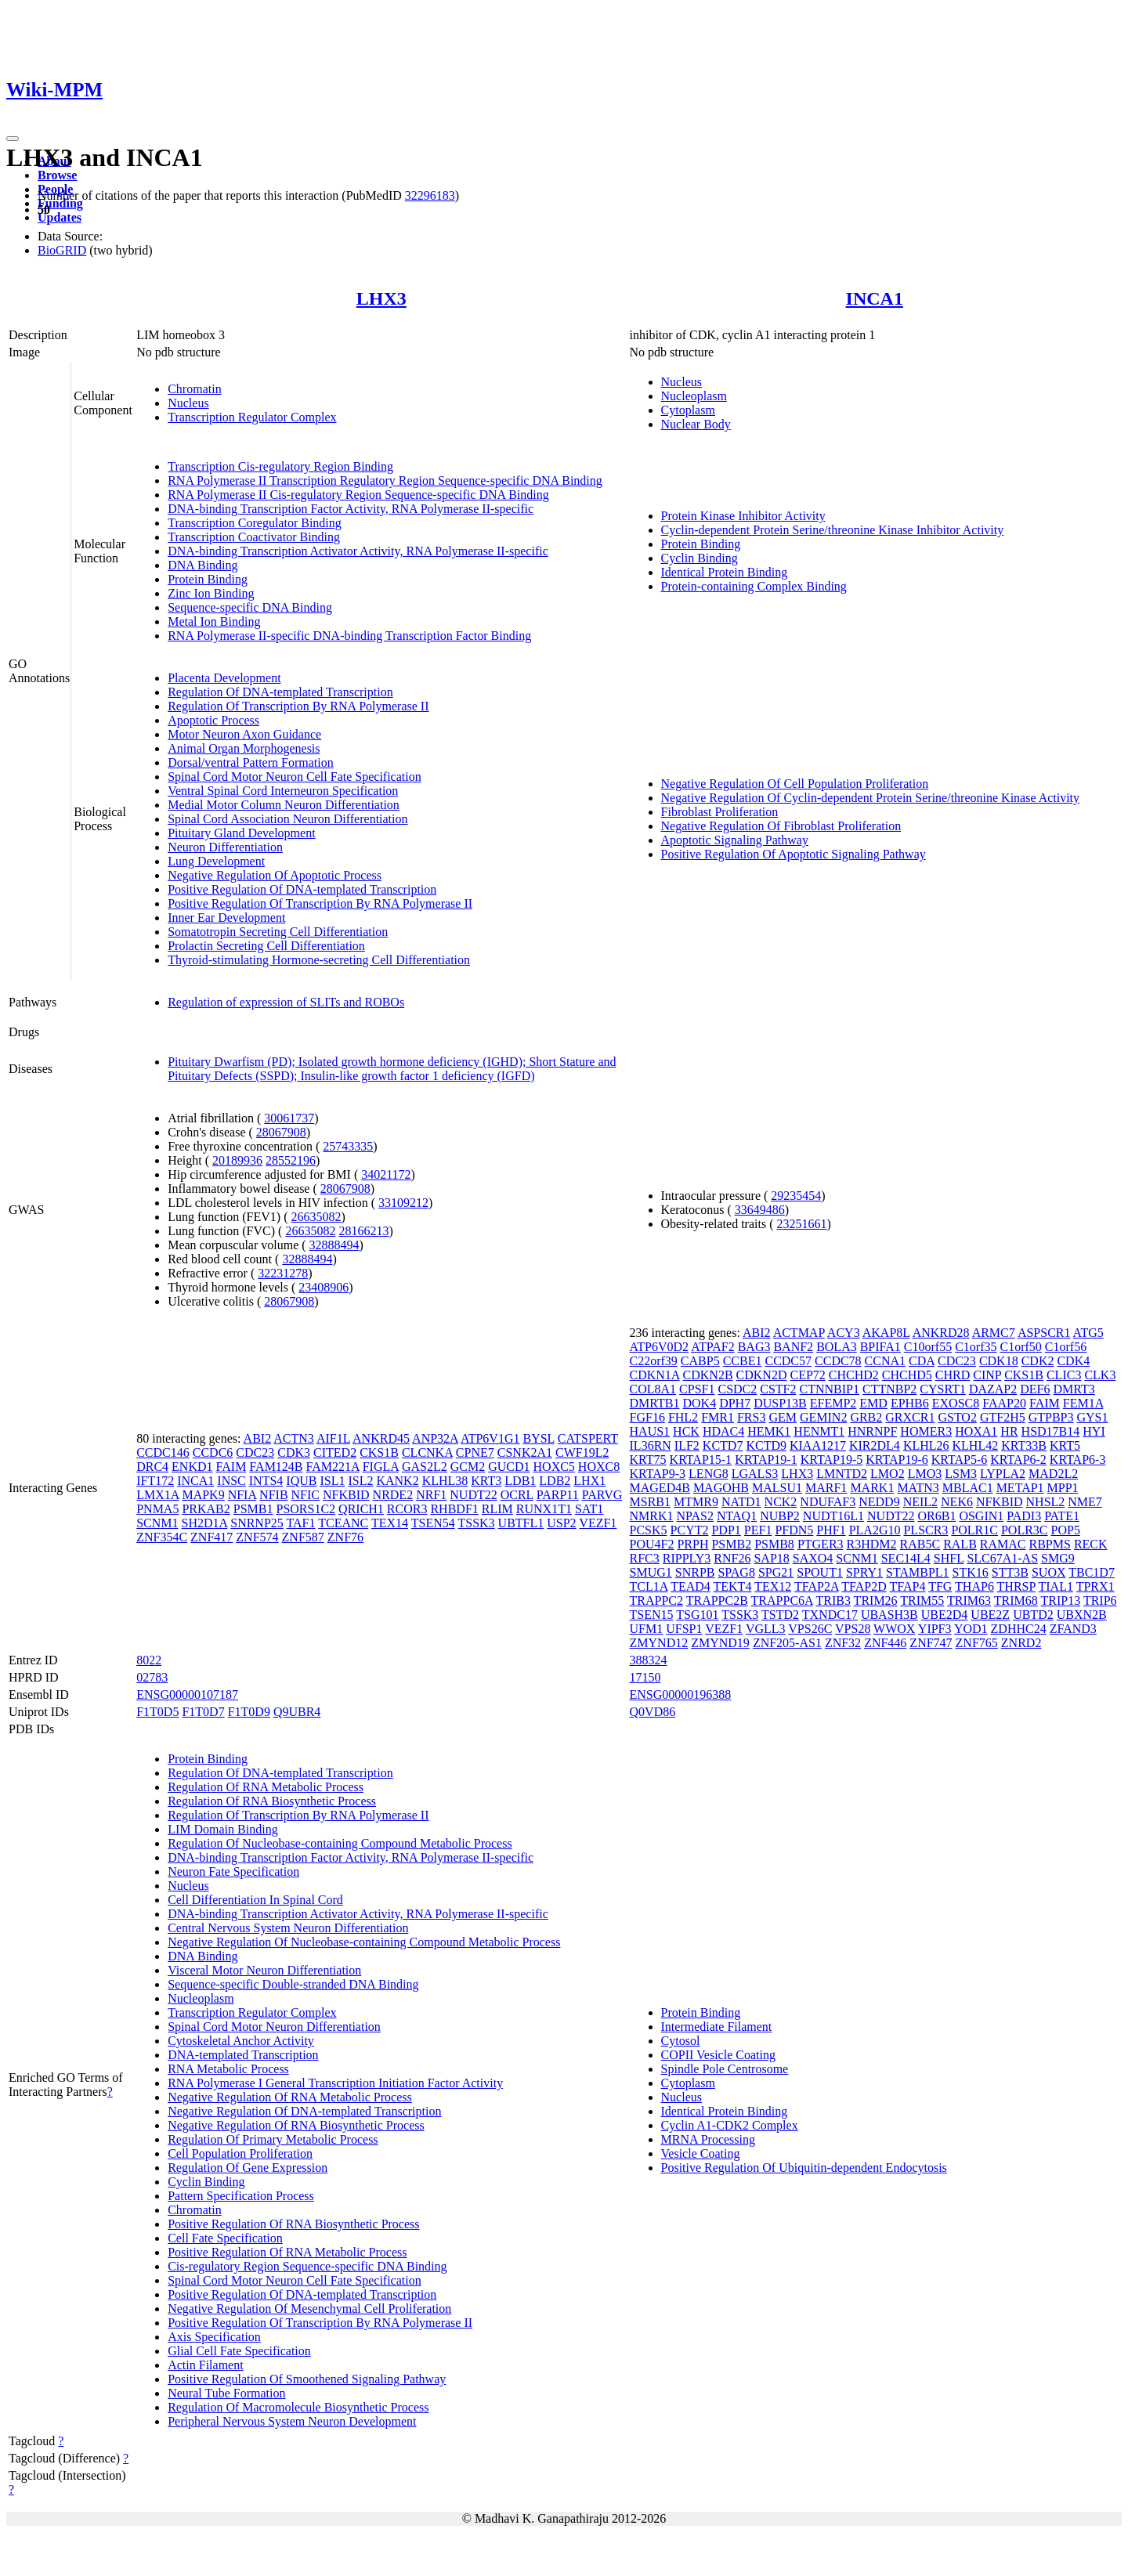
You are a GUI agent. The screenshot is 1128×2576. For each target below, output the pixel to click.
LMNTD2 (841, 1473)
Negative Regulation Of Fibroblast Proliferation (781, 826)
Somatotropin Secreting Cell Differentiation (278, 931)
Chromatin (194, 389)
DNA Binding (202, 565)
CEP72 (807, 1375)
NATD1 (741, 1501)
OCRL (517, 1494)
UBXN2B (1082, 1614)
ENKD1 (192, 1466)
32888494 (334, 1245)
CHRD (952, 1375)
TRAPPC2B (717, 1600)
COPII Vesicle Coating (718, 2054)
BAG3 (754, 1346)
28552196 (291, 1160)
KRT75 (648, 1459)
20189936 (237, 1160)
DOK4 (699, 1403)
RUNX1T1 (544, 1509)
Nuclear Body (696, 424)
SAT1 (589, 1509)
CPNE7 (475, 1452)
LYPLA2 (1002, 1473)
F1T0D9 (249, 1711)
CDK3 (293, 1452)
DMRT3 (1074, 1389)
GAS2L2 (424, 1466)
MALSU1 (777, 1487)
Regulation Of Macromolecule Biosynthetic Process (298, 2407)
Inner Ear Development (226, 917)
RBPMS (1050, 1544)
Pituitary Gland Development (241, 833)
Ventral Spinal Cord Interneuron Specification (283, 790)
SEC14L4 (906, 1558)
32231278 (283, 1273)
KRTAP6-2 (1018, 1459)
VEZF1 (597, 1523)
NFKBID (346, 1494)
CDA (922, 1360)
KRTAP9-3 (658, 1473)
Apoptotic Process (213, 720)
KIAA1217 (818, 1445)
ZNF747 (930, 1642)
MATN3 (917, 1487)
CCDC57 (788, 1360)
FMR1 (717, 1417)
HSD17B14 (1050, 1431)
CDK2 (1037, 1360)
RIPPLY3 (687, 1558)
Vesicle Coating (700, 2153)
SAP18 (771, 1558)
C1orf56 (1065, 1346)
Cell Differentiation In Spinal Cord (255, 1899)
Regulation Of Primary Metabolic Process (273, 2139)
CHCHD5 (907, 1375)
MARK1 (872, 1487)
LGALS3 (755, 1473)
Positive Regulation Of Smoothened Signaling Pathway (307, 2379)
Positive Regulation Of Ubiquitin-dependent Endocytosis (804, 2167)
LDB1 (520, 1480)
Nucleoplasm (694, 396)
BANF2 (793, 1346)
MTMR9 (696, 1501)
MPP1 (1063, 1487)
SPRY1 (864, 1572)
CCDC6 (213, 1452)
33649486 (760, 1209)
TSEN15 (652, 1614)
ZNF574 (257, 1537)
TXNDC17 (830, 1614)
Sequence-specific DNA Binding (250, 607)
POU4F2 (652, 1544)
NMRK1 (652, 1516)
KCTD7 (723, 1445)
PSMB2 (731, 1544)
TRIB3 (832, 1600)
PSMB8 (774, 1544)
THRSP (1016, 1586)
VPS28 (852, 1628)
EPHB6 (910, 1403)
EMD (873, 1403)
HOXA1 (976, 1431)
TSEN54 (433, 1523)
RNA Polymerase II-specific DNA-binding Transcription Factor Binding (349, 635)
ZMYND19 (720, 1642)
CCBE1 (742, 1360)
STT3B (1010, 1572)
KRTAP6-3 (1078, 1459)
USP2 (561, 1523)
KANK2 (397, 1480)
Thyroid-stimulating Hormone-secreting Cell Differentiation (319, 959)
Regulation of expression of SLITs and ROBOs (286, 1002)
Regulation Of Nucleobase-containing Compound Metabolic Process (340, 1843)
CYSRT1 (943, 1389)
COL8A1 (653, 1389)
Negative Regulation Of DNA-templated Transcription (304, 2111)
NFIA (242, 1494)
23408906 (323, 1287)
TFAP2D (864, 1586)
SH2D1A (205, 1523)
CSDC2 (737, 1389)
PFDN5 (794, 1530)
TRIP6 (1100, 1600)
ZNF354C (161, 1537)
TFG (940, 1586)
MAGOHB (721, 1487)
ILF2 (687, 1445)
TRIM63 (969, 1600)
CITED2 (334, 1452)
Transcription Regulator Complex (252, 417)
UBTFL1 (521, 1523)
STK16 (971, 1572)
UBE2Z (990, 1614)
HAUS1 (650, 1431)
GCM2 (467, 1466)
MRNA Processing (708, 2139)
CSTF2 (778, 1389)
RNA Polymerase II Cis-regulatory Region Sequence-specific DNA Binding (358, 494)
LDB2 (554, 1480)
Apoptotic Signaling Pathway (734, 840)
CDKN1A (655, 1375)
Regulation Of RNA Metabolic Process (265, 1787)
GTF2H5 (1002, 1417)
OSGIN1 (981, 1516)
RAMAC (1003, 1544)
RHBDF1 (454, 1509)
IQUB (301, 1480)
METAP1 (1020, 1487)
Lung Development (216, 861)
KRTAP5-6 (959, 1459)
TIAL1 (1056, 1586)
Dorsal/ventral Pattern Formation (251, 762)
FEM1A (1083, 1403)
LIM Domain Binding (222, 1829)
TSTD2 (780, 1614)
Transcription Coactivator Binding (254, 537)
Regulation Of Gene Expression (247, 2167)
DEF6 (1035, 1389)
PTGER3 (820, 1544)
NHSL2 (1045, 1501)
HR (1009, 1431)
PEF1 (758, 1530)
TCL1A (649, 1586)
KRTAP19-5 (832, 1459)
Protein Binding (208, 579)
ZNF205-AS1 (787, 1642)
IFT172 (155, 1480)
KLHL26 (926, 1445)
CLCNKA (427, 1452)
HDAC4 (723, 1431)
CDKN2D (761, 1375)
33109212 (403, 1202)
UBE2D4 (944, 1614)
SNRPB (695, 1572)
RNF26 (732, 1558)
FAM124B (275, 1466)
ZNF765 (977, 1642)
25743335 (348, 1146)
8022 (148, 1660)
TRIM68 (1016, 1600)
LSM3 (961, 1473)
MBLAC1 (967, 1487)
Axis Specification (214, 2336)
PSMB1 (253, 1509)
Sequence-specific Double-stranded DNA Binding (293, 1984)
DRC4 (152, 1466)
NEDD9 (879, 1501)
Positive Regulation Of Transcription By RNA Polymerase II (320, 903)
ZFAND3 (1073, 1628)
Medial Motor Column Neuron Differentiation (284, 804)
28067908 (281, 1132)
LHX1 (589, 1480)
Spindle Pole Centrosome (725, 2069)
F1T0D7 (203, 1711)
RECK (1091, 1544)
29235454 (796, 1195)
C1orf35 (975, 1346)
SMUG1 (651, 1572)
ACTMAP (799, 1332)
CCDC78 (838, 1360)
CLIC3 (1064, 1375)
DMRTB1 (655, 1403)
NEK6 (957, 1501)
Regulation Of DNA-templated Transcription (280, 692)
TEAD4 (690, 1586)
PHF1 (830, 1530)
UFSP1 (684, 1628)
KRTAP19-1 (766, 1459)
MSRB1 (650, 1501)
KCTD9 (766, 1445)
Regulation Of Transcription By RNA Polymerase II (298, 706)
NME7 (1085, 1501)
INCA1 (874, 298)
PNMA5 (157, 1509)
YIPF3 (935, 1628)
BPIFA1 (880, 1346)
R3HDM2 (872, 1544)
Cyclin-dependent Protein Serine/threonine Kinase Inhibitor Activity (832, 530)
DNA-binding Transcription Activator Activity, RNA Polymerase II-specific (358, 551)
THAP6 (974, 1586)
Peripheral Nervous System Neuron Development (292, 2421)
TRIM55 (922, 1600)
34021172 (385, 1174)
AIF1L (333, 1438)
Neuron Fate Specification (233, 1871)
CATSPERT (588, 1438)
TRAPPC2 (656, 1600)
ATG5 (1088, 1332)
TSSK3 (475, 1523)
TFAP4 (907, 1586)
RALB (960, 1544)
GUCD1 (509, 1466)
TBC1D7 (1091, 1572)
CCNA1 (885, 1360)
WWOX (894, 1628)
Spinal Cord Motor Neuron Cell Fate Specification (294, 776)
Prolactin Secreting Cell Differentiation (266, 945)
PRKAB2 (206, 1509)
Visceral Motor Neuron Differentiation (264, 1970)
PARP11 (558, 1494)
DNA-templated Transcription (243, 2054)
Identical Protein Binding (724, 572)
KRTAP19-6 (897, 1459)
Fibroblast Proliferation (720, 811)
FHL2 (683, 1417)
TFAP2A (816, 1586)
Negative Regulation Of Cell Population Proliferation (795, 783)
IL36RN (650, 1445)
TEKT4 (733, 1586)
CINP (987, 1375)
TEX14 (389, 1523)
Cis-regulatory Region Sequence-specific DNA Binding (307, 2266)
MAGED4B (660, 1487)
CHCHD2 (854, 1375)
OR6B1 (936, 1516)
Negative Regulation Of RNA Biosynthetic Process (296, 2125)
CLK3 (1099, 1375)
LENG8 (708, 1473)
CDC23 (255, 1452)
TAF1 (301, 1523)
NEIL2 (920, 1501)
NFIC (305, 1494)
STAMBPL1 (917, 1572)
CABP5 (700, 1360)
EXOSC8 (955, 1403)
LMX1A (157, 1494)
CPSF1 (696, 1389)
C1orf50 (1021, 1346)
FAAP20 (1004, 1403)
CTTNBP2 (889, 1389)
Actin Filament (205, 2365)
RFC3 (645, 1558)
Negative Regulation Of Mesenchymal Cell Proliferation (309, 2308)
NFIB (273, 1494)
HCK (686, 1431)
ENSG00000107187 (187, 1694)
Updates (59, 217)
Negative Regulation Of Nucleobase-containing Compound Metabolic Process (364, 1942)
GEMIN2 (823, 1417)
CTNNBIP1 (829, 1389)
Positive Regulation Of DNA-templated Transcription (302, 889)
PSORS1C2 (305, 1509)
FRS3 (751, 1417)
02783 (152, 1677)
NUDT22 (473, 1494)
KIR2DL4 (874, 1445)
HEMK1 (768, 1431)
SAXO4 (813, 1558)
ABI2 (258, 1438)
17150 (645, 1677)
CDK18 (998, 1360)
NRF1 (431, 1494)
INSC (231, 1480)
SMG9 (1058, 1558)
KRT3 (486, 1480)
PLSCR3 (925, 1530)
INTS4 (266, 1480)
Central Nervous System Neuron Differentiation (288, 1928)
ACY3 (843, 1332)
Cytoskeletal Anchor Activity (241, 2040)
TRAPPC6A (782, 1600)
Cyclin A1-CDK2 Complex (729, 2125)
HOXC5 (554, 1466)
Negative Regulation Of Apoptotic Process (274, 875)
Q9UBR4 (296, 1711)
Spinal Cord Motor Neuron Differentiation (274, 2026)
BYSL (538, 1438)
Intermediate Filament (716, 2026)
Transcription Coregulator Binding (255, 522)
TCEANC (343, 1523)
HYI (1093, 1431)
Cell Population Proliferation (240, 2153)
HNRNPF (872, 1431)
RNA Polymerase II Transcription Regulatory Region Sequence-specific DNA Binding (385, 480)
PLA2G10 (875, 1530)
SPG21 (776, 1572)
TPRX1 (1095, 1586)
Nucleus (188, 403)
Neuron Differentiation (225, 847)
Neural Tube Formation (226, 2393)
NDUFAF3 (827, 1501)
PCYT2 (690, 1530)
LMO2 (887, 1473)
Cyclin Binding (699, 558)
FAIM (231, 1466)
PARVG (602, 1494)
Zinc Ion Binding (211, 593)
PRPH (692, 1544)
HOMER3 (926, 1431)
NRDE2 (393, 1494)
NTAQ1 (737, 1516)
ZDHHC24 (1019, 1628)
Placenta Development (224, 678)
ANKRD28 (941, 1332)
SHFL (949, 1558)
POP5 (1065, 1530)
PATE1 (1061, 1516)
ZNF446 (885, 1642)
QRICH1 (361, 1509)
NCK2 (781, 1501)
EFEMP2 (833, 1403)
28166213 (363, 1230)
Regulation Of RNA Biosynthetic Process (272, 1801)
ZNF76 (345, 1537)
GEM (782, 1417)
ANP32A (435, 1438)
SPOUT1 (820, 1572)
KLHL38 (445, 1480)
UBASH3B (889, 1614)
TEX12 (772, 1586)
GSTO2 (957, 1417)
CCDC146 (163, 1452)
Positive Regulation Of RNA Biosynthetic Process (293, 2224)
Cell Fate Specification (225, 2238)
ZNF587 (303, 1537)
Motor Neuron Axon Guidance (244, 734)
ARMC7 (993, 1332)
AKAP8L (886, 1332)
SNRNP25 (257, 1523)
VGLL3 (766, 1628)
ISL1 (332, 1480)
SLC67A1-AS (1002, 1558)
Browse (57, 175)
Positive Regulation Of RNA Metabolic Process (287, 2252)
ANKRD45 (381, 1438)
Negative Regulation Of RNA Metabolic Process (290, 2097)
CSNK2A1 (524, 1452)
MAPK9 (203, 1494)
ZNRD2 (1021, 1642)
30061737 (289, 1118)
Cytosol (680, 2040)
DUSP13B (780, 1403)
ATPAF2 (712, 1346)
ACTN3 (293, 1438)
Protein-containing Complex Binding (754, 586)
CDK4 (1073, 1360)
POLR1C (974, 1530)
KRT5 (1065, 1445)
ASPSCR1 (1044, 1332)
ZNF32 (843, 1642)
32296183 (430, 195)
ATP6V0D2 (659, 1346)
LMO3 (925, 1473)
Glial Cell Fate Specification (239, 2350)
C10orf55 (928, 1346)
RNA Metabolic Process (228, 2069)
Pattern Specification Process (241, 2195)
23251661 (801, 1223)
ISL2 (360, 1480)
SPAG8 (736, 1572)
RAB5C (920, 1544)
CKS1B (379, 1452)
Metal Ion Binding (214, 621)
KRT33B (1024, 1445)
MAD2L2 (1053, 1473)
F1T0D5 (157, 1711)
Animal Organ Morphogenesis (244, 748)
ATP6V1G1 (490, 1438)
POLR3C (1024, 1530)
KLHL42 (976, 1445)
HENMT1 (819, 1431)
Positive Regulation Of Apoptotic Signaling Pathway (793, 854)
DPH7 (734, 1403)
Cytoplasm (688, 410)
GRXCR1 (910, 1417)
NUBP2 (780, 1516)
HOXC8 (599, 1466)
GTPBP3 (1051, 1417)
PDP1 (725, 1530)
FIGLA (381, 1466)
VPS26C (810, 1628)
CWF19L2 (582, 1452)
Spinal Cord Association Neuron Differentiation (287, 819)
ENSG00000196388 (681, 1694)
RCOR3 (407, 1509)
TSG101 (697, 1614)
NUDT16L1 (833, 1516)
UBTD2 (1033, 1614)
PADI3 (1024, 1516)
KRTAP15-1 (701, 1459)
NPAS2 (695, 1516)
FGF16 (647, 1417)
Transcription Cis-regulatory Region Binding (280, 466)
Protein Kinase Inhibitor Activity (743, 515)
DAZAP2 (993, 1389)
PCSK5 (648, 1530)
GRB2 (866, 1417)
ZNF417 (211, 1537)
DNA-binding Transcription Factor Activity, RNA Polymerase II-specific (350, 508)
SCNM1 (157, 1523)
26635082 (316, 1216)
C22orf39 (654, 1360)
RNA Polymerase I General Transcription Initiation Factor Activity (335, 2083)
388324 (648, 1660)
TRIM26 (876, 1600)
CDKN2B (708, 1375)
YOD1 (971, 1628)
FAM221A (333, 1466)
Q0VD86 (653, 1711)
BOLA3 (836, 1346)
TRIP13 (1060, 1600)
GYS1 (1092, 1417)
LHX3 (381, 298)
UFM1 (646, 1628)
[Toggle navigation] (12, 138)
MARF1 (826, 1487)
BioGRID (62, 250)
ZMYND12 (659, 1642)
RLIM (497, 1509)
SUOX (1049, 1572)
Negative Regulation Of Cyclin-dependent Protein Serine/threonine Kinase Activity (870, 797)
